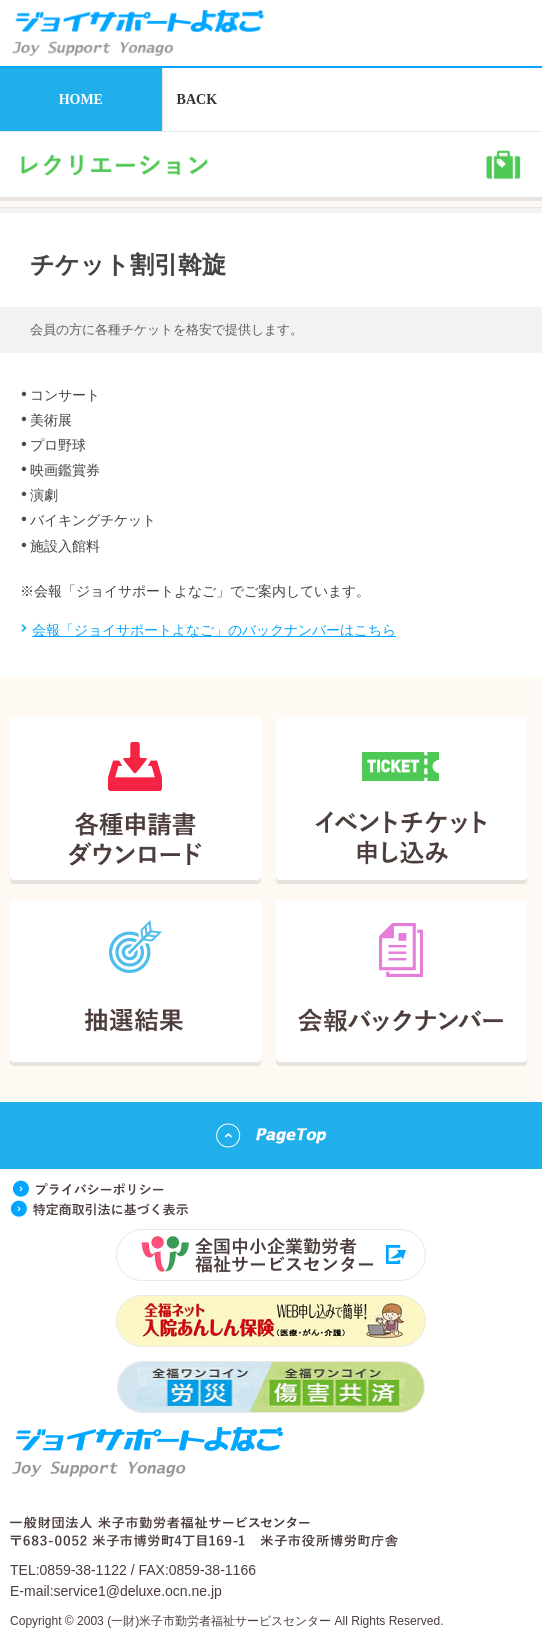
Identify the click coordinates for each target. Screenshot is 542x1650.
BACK (197, 99)
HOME (81, 99)
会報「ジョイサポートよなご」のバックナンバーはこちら (214, 630)
